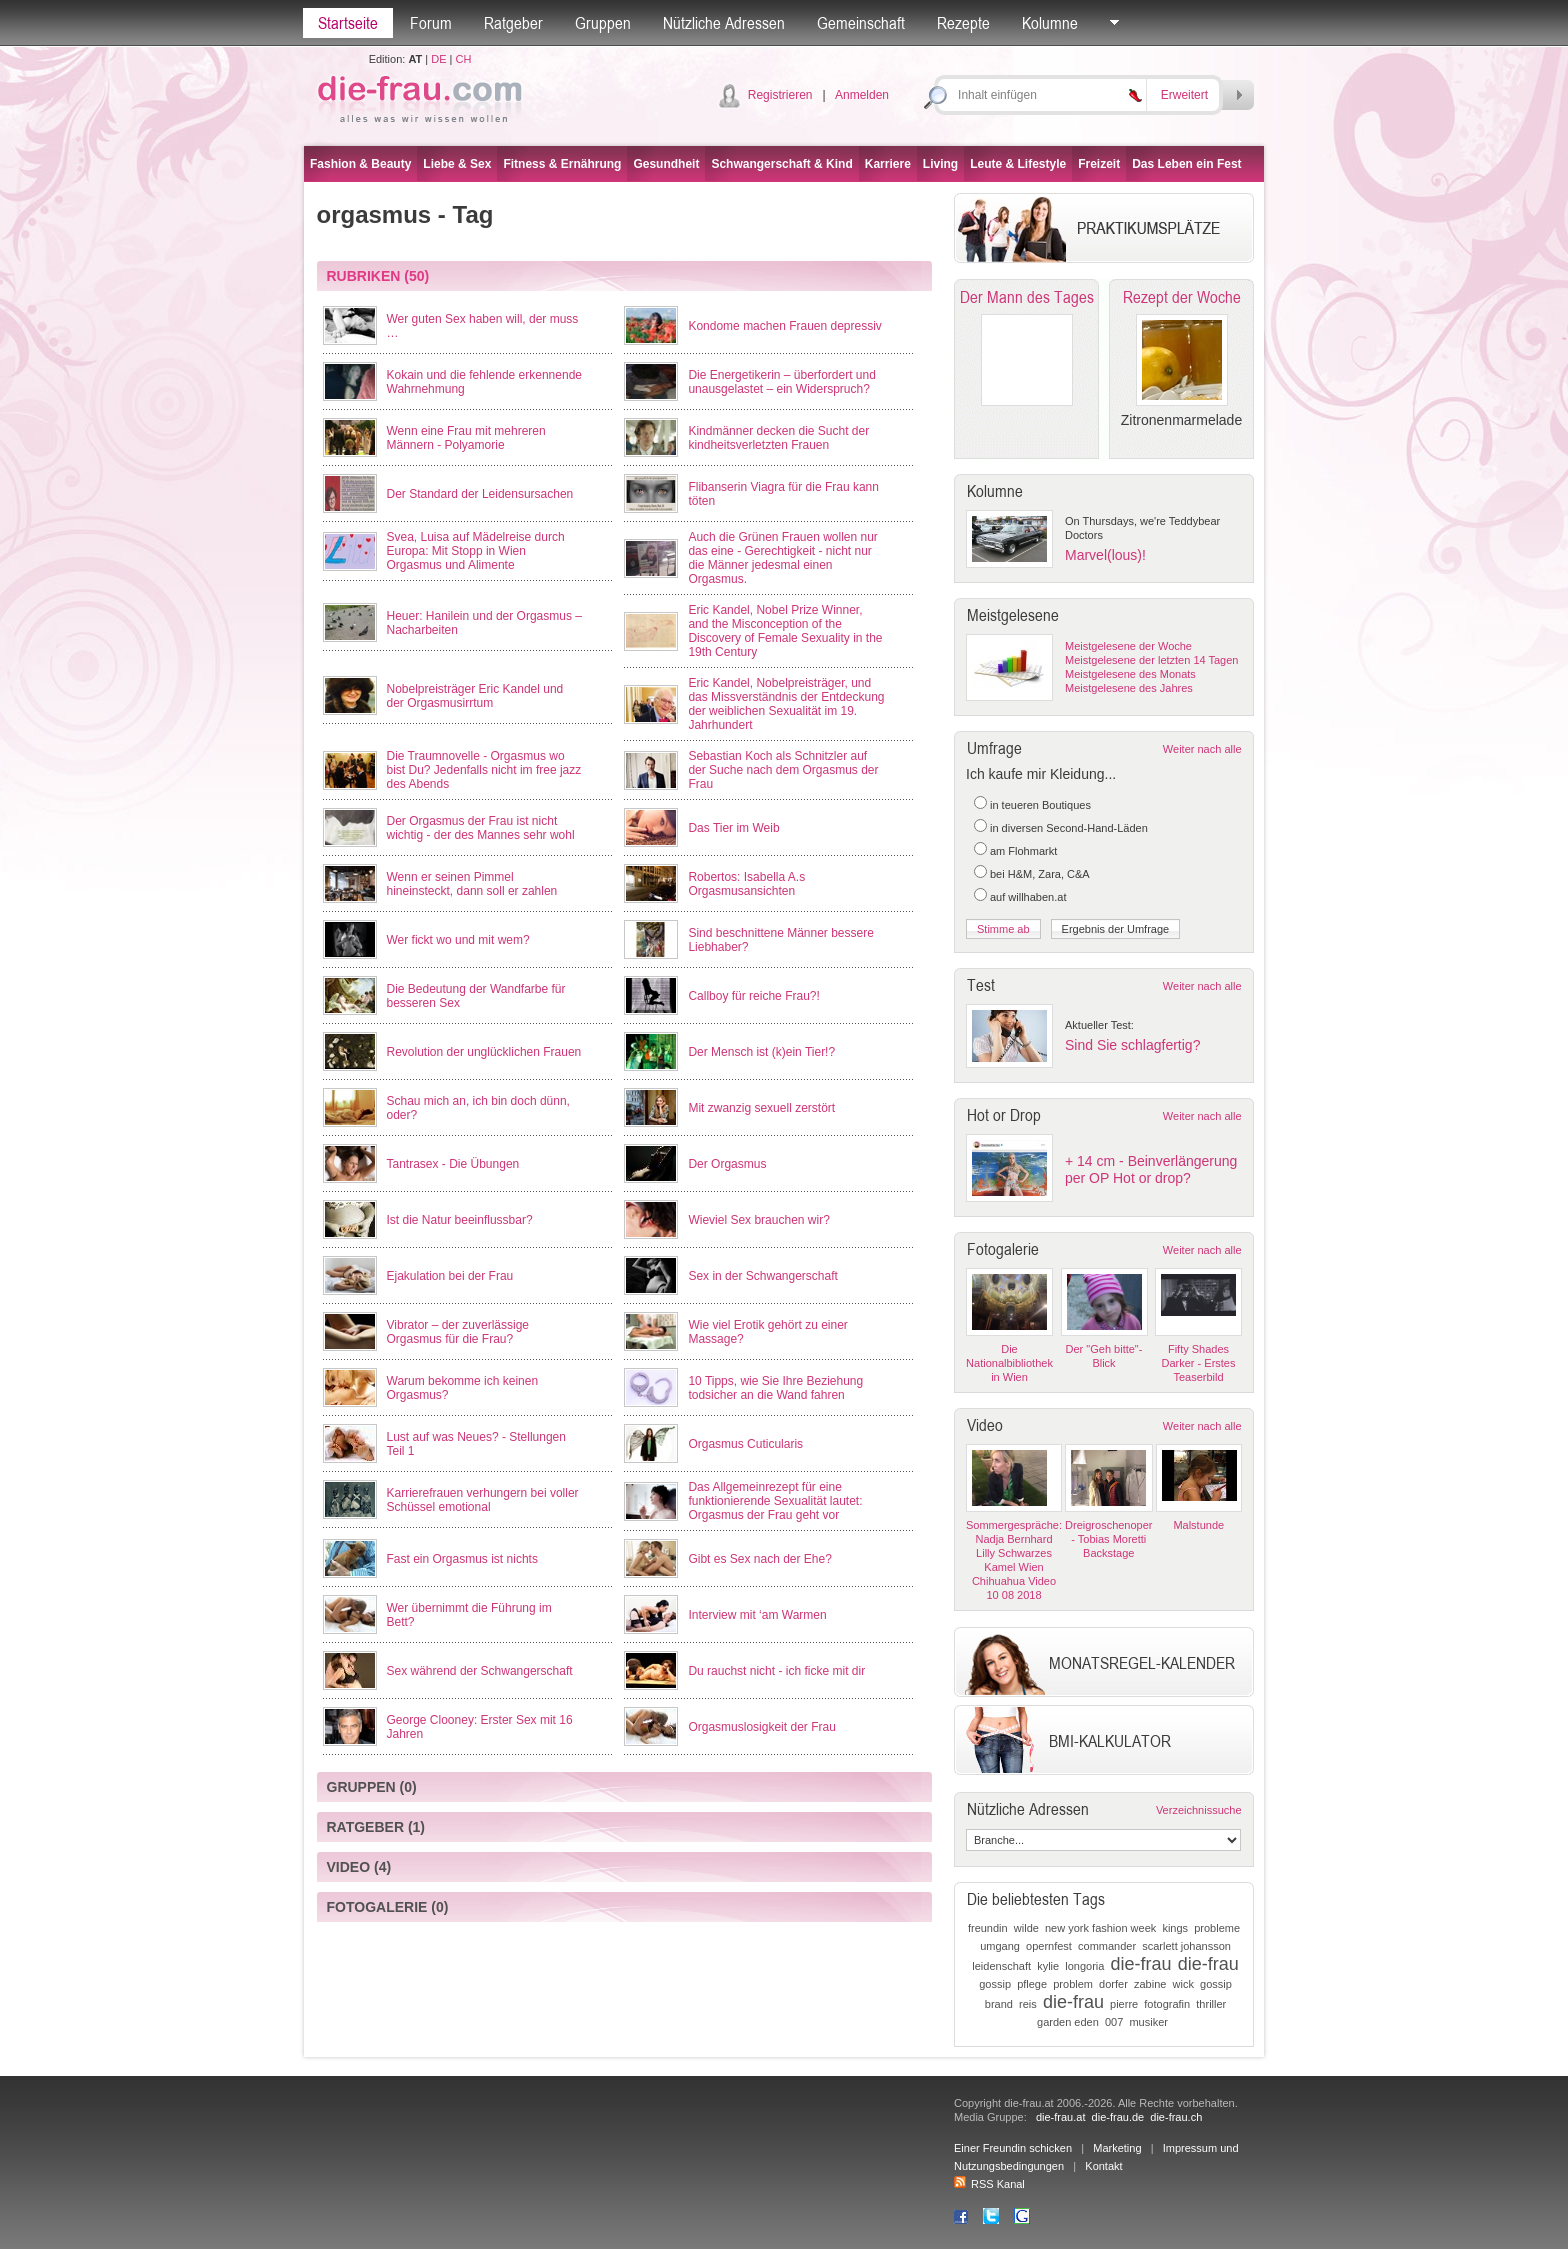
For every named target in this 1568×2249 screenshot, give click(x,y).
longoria (1084, 1966)
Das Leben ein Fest (1186, 164)
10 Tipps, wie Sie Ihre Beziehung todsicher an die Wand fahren (775, 1388)
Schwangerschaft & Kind (781, 164)
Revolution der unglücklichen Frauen (484, 1052)
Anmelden (862, 95)
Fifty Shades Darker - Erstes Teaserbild (1199, 1363)
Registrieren (780, 95)
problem (1073, 1984)
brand (999, 2004)
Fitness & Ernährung (562, 164)
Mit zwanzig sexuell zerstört (761, 1108)
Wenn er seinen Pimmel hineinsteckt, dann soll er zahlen (472, 884)
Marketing (1117, 2148)
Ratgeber (513, 23)
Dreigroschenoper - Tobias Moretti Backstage (1108, 1539)
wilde (1026, 1928)
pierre (1124, 2004)
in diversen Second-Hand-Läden (1069, 828)
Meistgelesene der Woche (1128, 646)
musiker (1148, 2022)
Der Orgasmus (727, 1164)
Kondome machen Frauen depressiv (784, 326)
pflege (1032, 1984)
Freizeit (1099, 164)
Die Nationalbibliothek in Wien (1009, 1363)
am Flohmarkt (1023, 851)
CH (463, 59)
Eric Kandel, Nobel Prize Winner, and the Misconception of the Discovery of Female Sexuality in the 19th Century (785, 631)
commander (1107, 1946)
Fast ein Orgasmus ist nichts (462, 1559)
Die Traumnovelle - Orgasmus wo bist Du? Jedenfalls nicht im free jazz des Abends (484, 770)
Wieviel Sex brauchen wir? (758, 1220)
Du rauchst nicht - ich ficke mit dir (776, 1671)
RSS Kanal (989, 2184)
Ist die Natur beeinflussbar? (460, 1220)
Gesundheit (666, 164)
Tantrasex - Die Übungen (453, 1164)
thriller (1211, 2004)
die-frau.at (1061, 2117)
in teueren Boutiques (1040, 805)
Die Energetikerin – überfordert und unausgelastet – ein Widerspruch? (781, 382)
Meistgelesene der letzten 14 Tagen (1151, 660)
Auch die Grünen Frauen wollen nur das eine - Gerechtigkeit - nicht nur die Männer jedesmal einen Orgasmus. (782, 558)
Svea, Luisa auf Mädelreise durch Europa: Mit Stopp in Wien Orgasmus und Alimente (476, 551)
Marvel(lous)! (1105, 555)
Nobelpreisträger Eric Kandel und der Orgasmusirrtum (475, 696)
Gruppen (603, 23)
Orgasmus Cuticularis (745, 1444)
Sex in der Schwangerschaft (762, 1276)
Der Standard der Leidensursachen (480, 494)
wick (1183, 1984)
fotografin (1167, 2004)
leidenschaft (1001, 1966)
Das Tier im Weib (733, 828)
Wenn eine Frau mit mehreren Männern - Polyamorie (466, 438)
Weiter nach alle (1202, 749)
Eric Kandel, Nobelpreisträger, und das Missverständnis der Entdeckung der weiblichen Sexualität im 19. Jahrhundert (786, 704)
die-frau (1141, 1964)
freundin (988, 1928)
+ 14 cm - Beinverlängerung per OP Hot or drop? (1151, 1169)
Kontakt (1103, 2166)
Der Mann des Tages (1027, 297)
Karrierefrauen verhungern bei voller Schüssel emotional (483, 1500)
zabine (1150, 1984)
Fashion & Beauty (360, 164)
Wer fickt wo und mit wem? (458, 940)
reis (1028, 2004)
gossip (995, 1984)
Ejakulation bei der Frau (450, 1276)
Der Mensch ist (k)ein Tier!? (761, 1052)
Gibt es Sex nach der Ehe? (759, 1559)
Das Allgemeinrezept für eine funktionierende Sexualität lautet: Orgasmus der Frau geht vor (775, 1501)
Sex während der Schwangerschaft (480, 1671)
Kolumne (1050, 23)
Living (940, 164)
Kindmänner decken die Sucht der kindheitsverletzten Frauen (778, 438)
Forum (431, 23)
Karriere (888, 164)
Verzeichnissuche (1199, 1810)
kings (1175, 1928)
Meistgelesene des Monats (1130, 674)
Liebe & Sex (457, 164)
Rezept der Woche (1182, 297)
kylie (1048, 1966)
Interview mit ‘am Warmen (757, 1615)
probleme (1217, 1928)
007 (1114, 2022)
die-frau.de (1118, 2117)
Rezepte (963, 23)
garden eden (1068, 2022)
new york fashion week (1100, 1928)
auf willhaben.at (1028, 897)
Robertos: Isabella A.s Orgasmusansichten (746, 884)
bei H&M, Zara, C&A (1040, 874)
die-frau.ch (1176, 2117)
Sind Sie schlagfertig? (1132, 1045)
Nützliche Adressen (724, 23)
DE (438, 59)
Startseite (348, 23)
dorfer (1113, 1984)
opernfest (1049, 1946)
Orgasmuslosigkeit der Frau (761, 1727)
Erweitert (1184, 95)
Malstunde (1198, 1525)
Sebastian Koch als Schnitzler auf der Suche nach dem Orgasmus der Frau (783, 770)
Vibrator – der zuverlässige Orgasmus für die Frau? (458, 1332)
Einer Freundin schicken (1013, 2148)
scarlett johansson (1186, 1946)
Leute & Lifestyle (1018, 164)
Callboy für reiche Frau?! (753, 996)
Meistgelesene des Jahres (1129, 688)
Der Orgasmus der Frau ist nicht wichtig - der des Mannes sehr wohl (481, 828)
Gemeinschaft (861, 23)
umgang (1000, 1946)
